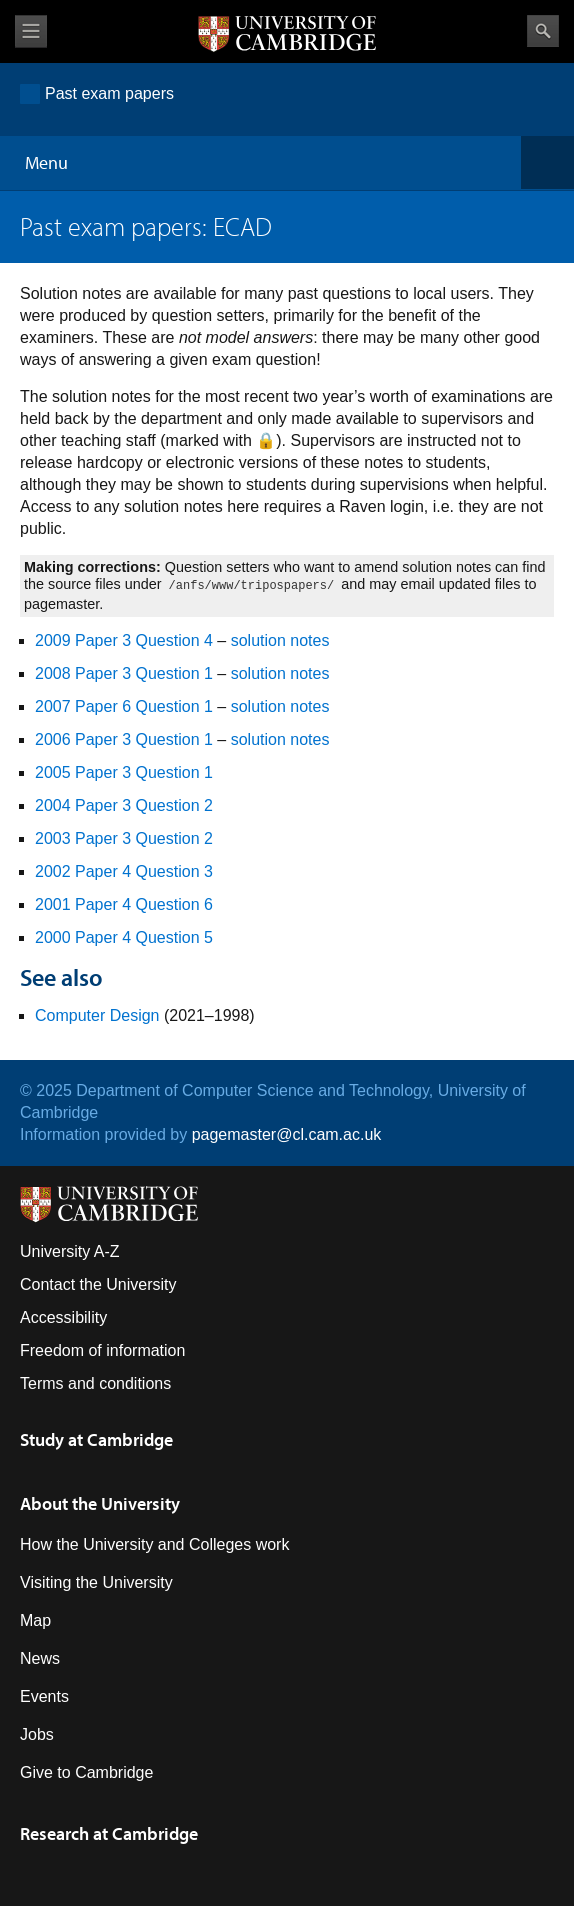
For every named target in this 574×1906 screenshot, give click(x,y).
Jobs (37, 1734)
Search (543, 31)
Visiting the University (96, 1582)
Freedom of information (102, 1350)
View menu (31, 31)
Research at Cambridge (109, 1833)
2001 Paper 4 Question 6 (124, 904)
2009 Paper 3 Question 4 (124, 640)
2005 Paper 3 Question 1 (124, 772)
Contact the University (98, 1284)
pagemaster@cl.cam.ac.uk (287, 1134)
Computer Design (97, 1015)
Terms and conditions (95, 1383)
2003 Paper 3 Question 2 (124, 838)
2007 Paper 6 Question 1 (124, 706)
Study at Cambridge (96, 1439)
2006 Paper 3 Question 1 (124, 739)
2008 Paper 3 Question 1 (124, 673)
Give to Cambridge (86, 1772)
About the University (100, 1503)
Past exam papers (109, 93)
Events (44, 1696)
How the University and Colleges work (154, 1544)
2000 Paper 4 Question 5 (124, 937)
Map (35, 1620)
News (40, 1658)
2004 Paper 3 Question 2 (124, 805)
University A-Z (70, 1251)
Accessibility (63, 1317)
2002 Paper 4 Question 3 (124, 871)
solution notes (280, 640)
